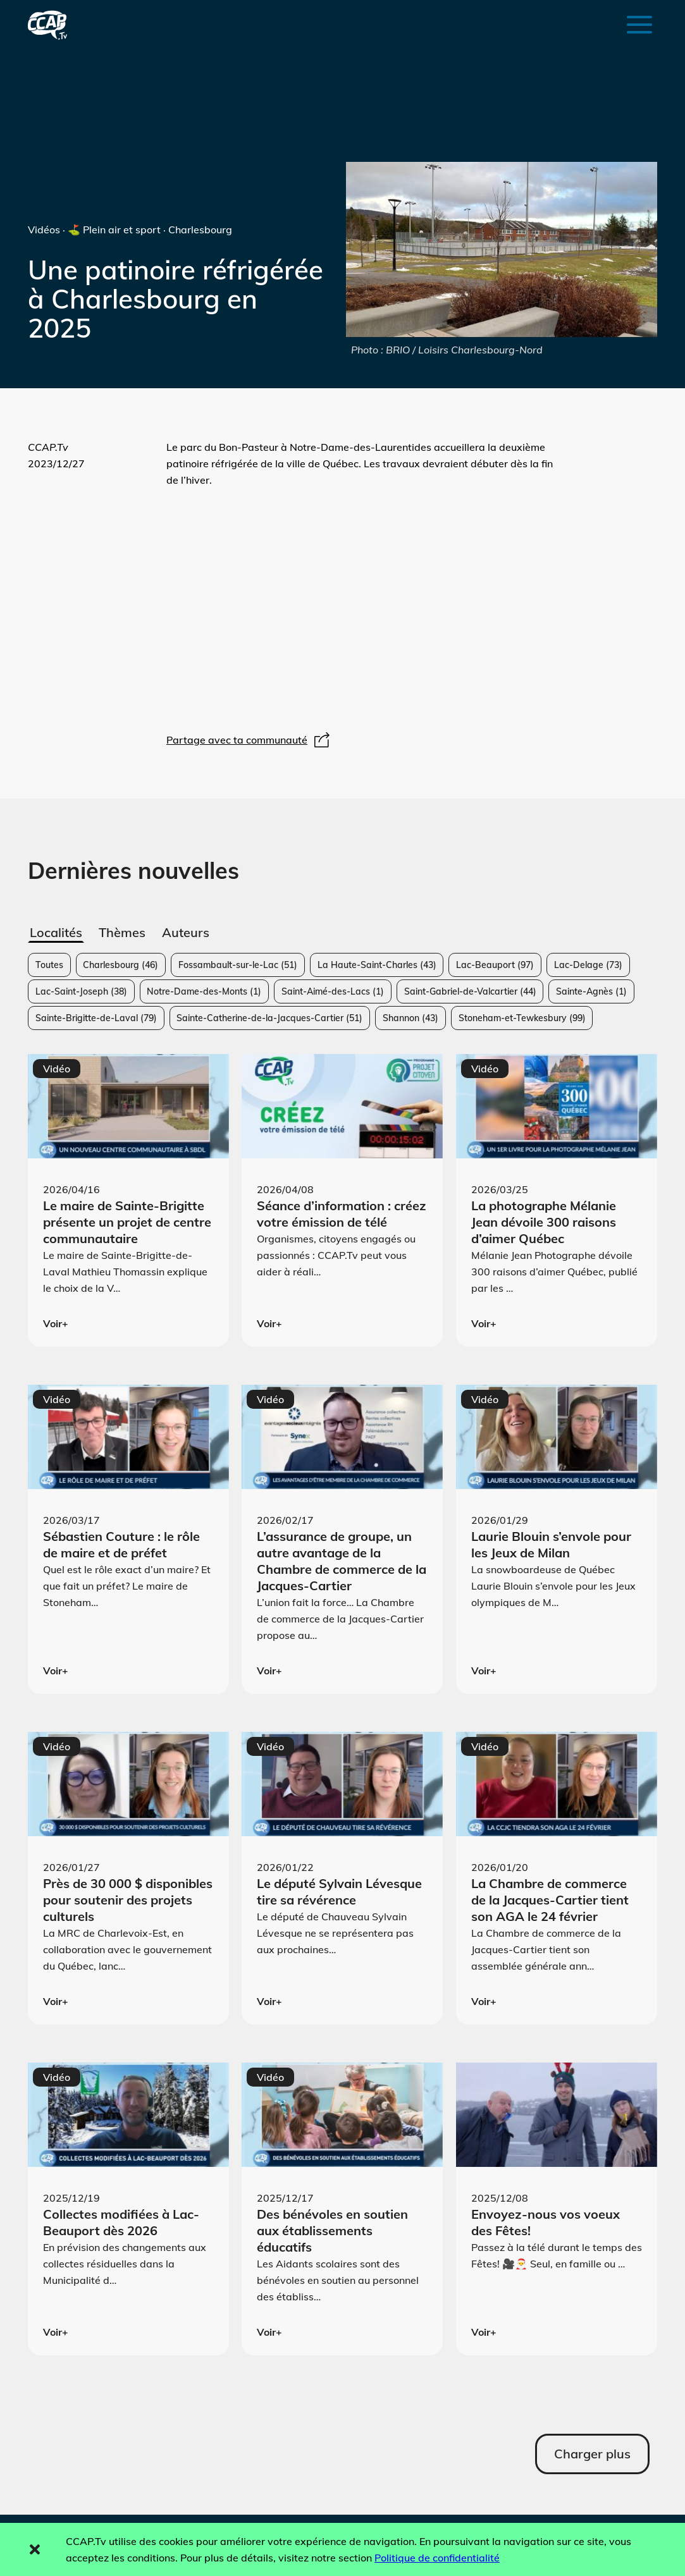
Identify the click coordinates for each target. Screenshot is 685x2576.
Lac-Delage (588, 965)
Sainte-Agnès (591, 991)
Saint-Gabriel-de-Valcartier (470, 991)
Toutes (49, 965)
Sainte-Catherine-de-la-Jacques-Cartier (269, 1018)
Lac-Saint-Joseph (81, 991)
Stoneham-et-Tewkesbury (522, 1018)
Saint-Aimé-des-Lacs (332, 991)
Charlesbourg (120, 965)
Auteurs (185, 932)
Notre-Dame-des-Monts (204, 991)
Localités (56, 932)
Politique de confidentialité (437, 2557)
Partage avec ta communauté (248, 739)
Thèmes (122, 932)
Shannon (410, 1018)
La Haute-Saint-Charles (377, 965)
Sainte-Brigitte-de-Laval (96, 1018)
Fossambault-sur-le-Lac (237, 965)
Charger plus (592, 2454)
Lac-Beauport (495, 965)
